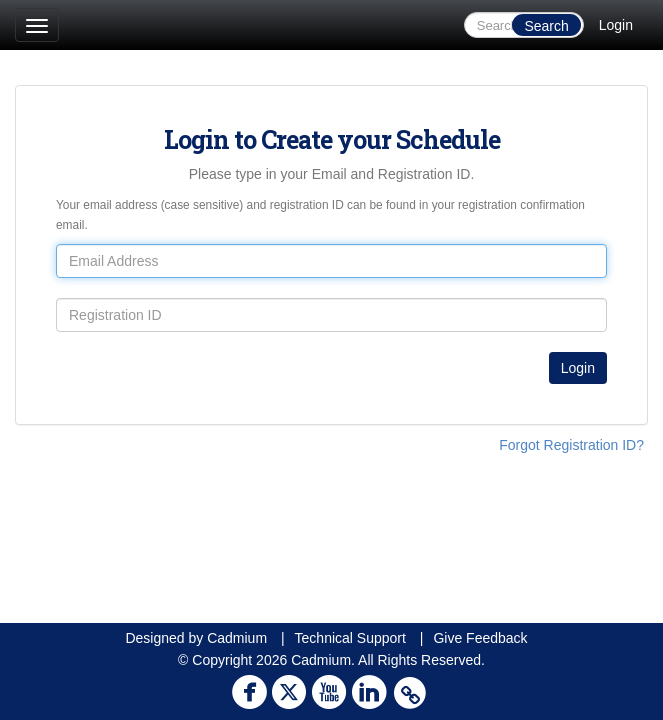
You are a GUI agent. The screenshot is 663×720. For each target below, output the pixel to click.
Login (616, 25)
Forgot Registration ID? (571, 445)
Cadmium (237, 638)
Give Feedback (480, 638)
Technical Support (350, 638)
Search (546, 26)
